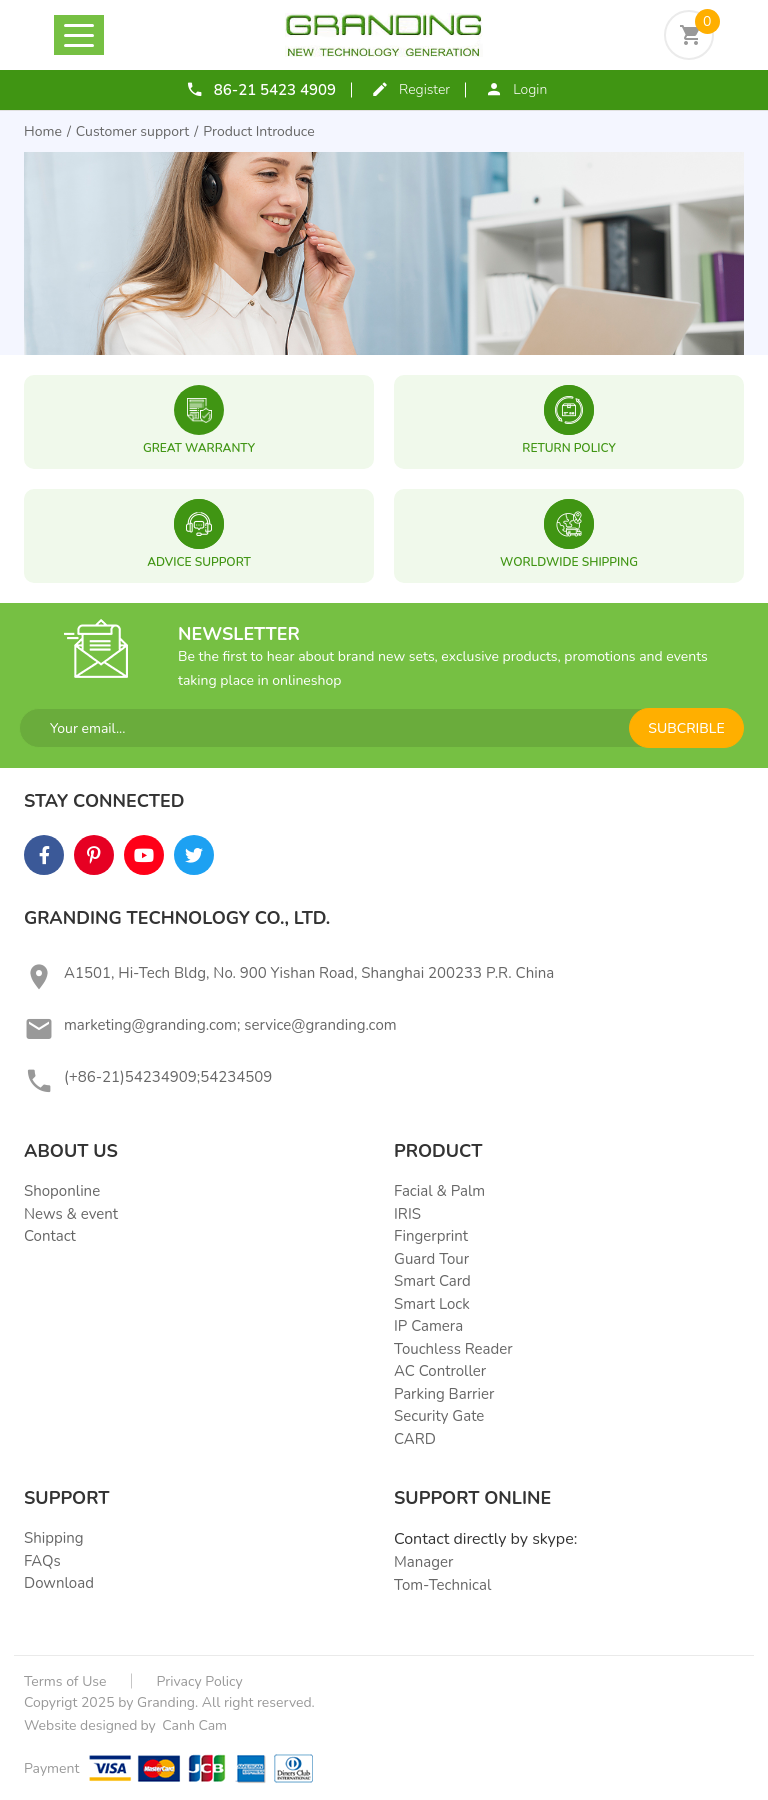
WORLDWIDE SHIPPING (569, 562)
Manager (423, 1562)
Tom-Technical (442, 1585)
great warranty (199, 448)
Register (424, 89)
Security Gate (439, 1416)
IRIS (407, 1214)
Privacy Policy (200, 1681)
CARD (415, 1439)
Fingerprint (431, 1236)
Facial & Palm (439, 1191)
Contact (50, 1236)
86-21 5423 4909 (275, 90)
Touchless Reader (453, 1349)
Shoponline (62, 1191)
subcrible (686, 728)
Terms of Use (65, 1681)
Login (530, 89)
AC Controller (440, 1371)
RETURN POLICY (568, 448)
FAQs (42, 1561)
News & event (71, 1214)
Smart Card (432, 1281)
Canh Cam (193, 1725)
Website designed (80, 1725)
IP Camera (428, 1326)
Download (59, 1583)
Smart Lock (432, 1304)
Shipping (54, 1538)
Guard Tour (431, 1259)
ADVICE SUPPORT (199, 562)
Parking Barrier (444, 1394)
